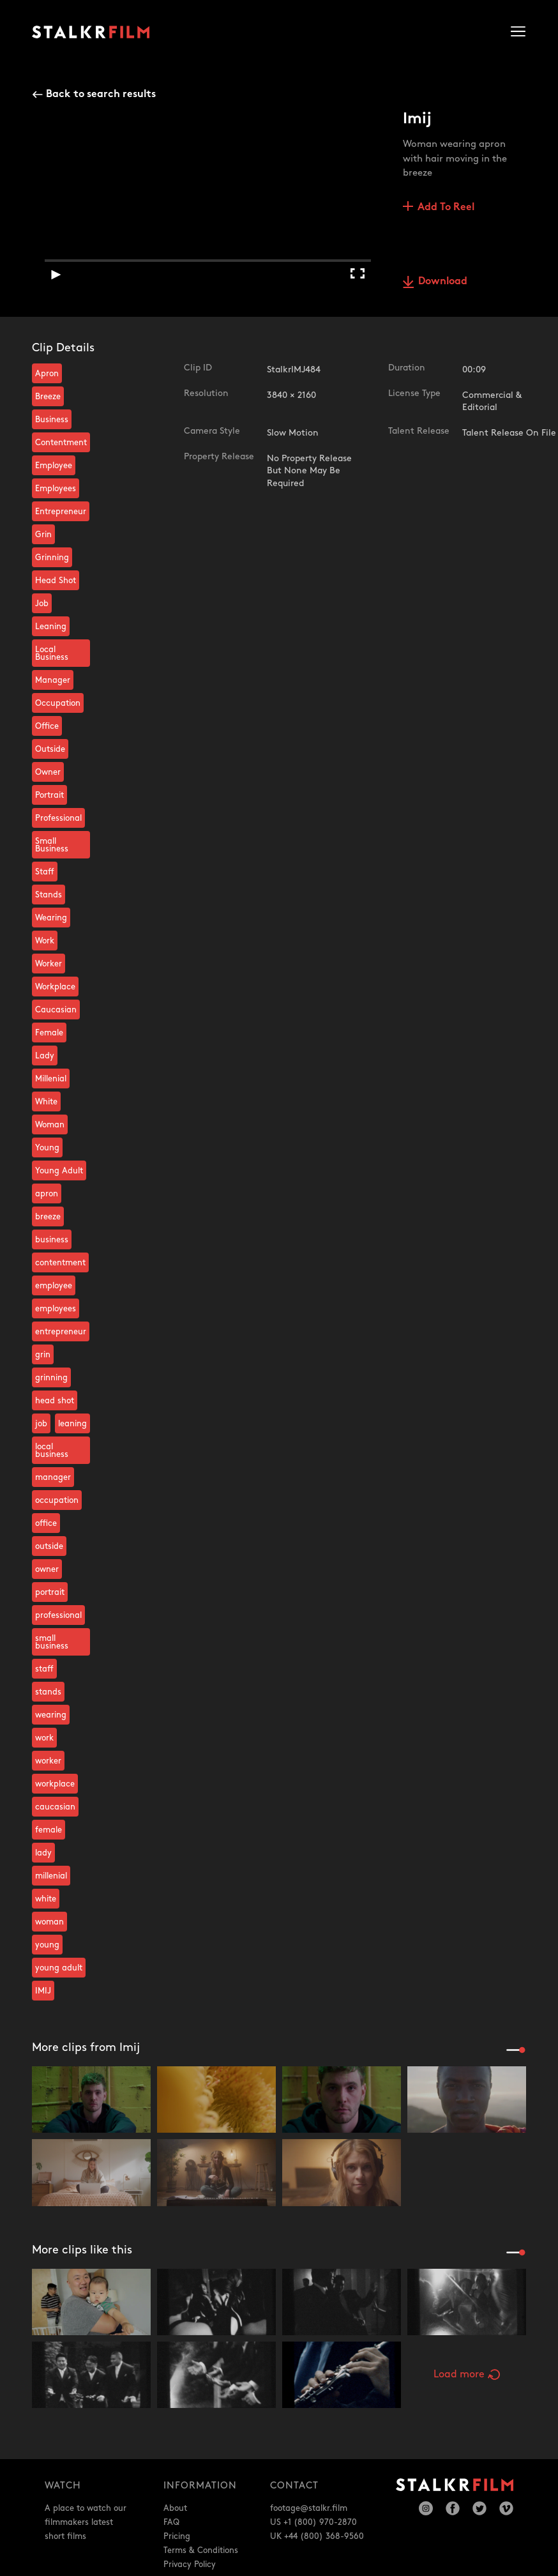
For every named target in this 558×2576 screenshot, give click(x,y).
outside (49, 1546)
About (175, 2508)
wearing (50, 1715)
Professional (58, 818)
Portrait (49, 795)
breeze (48, 1217)
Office (47, 726)
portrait (49, 1592)
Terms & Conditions (200, 2550)
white (45, 1899)
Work (44, 941)
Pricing (176, 2536)
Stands (48, 895)
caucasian (55, 1807)
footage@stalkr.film (308, 2508)
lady (43, 1853)
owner (47, 1569)
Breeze (48, 396)
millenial (51, 1876)
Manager (52, 680)
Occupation (57, 703)
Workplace (55, 987)
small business (51, 1642)
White (46, 1102)
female (48, 1830)
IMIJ (43, 1991)
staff (44, 1669)
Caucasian (56, 1010)
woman (49, 1922)
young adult (58, 1968)
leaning (72, 1424)
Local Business (51, 653)
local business (51, 1450)
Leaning (50, 626)
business (51, 1240)
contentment (60, 1263)
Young (47, 1148)
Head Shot (55, 580)
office (46, 1523)
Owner (48, 772)
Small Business (51, 845)
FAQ (171, 2522)
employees (55, 1309)
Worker (48, 964)
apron (46, 1194)
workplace (55, 1784)
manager (53, 1477)
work (44, 1738)
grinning (51, 1378)
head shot (54, 1401)
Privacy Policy (189, 2564)
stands (48, 1692)
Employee (53, 465)
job (41, 1424)
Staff (44, 872)
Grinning (52, 557)
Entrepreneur (60, 511)
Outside (50, 749)
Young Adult (59, 1171)
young (47, 1945)
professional (58, 1615)
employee (53, 1286)
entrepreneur (60, 1332)
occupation (57, 1500)
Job (42, 603)
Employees (55, 488)
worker (48, 1761)
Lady (44, 1056)
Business (51, 419)
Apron (47, 373)
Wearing (51, 918)
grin (42, 1355)
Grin (43, 534)
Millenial (50, 1079)
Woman (49, 1125)
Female (49, 1033)
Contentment (61, 442)
